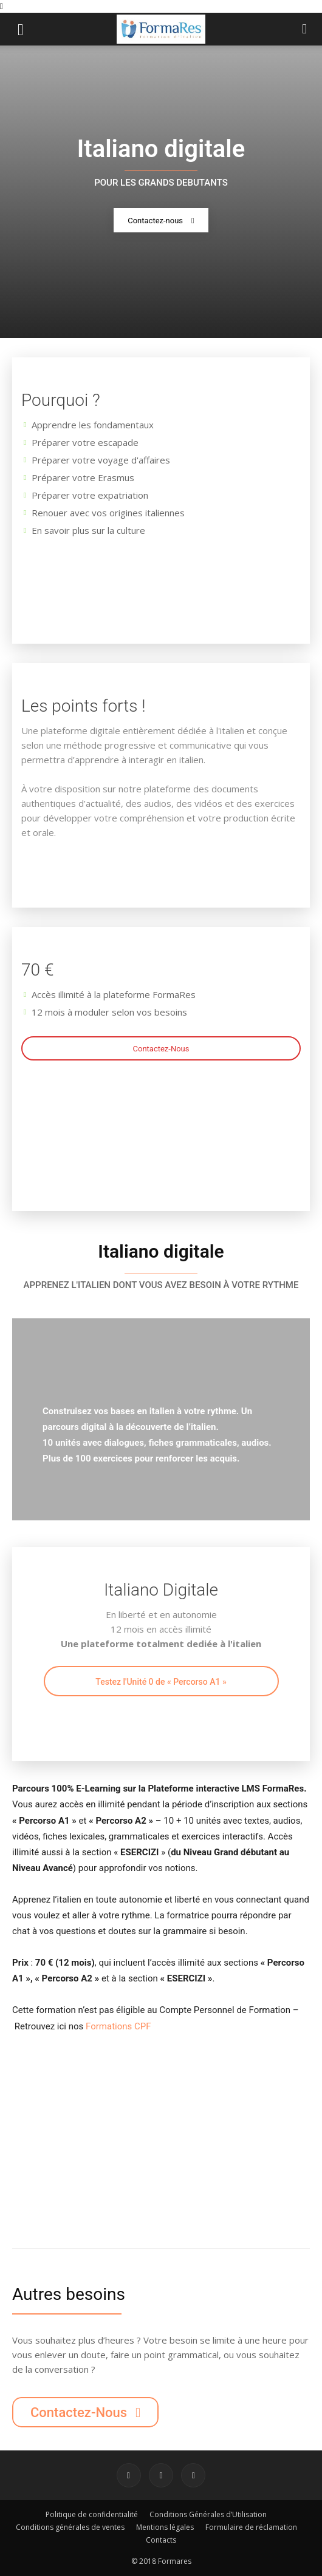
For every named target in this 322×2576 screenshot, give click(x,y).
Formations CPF (118, 2026)
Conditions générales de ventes (70, 2527)
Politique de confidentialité (92, 2514)
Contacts (161, 2540)
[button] (20, 29)
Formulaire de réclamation (251, 2527)
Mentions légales (165, 2527)
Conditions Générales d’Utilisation (208, 2514)
